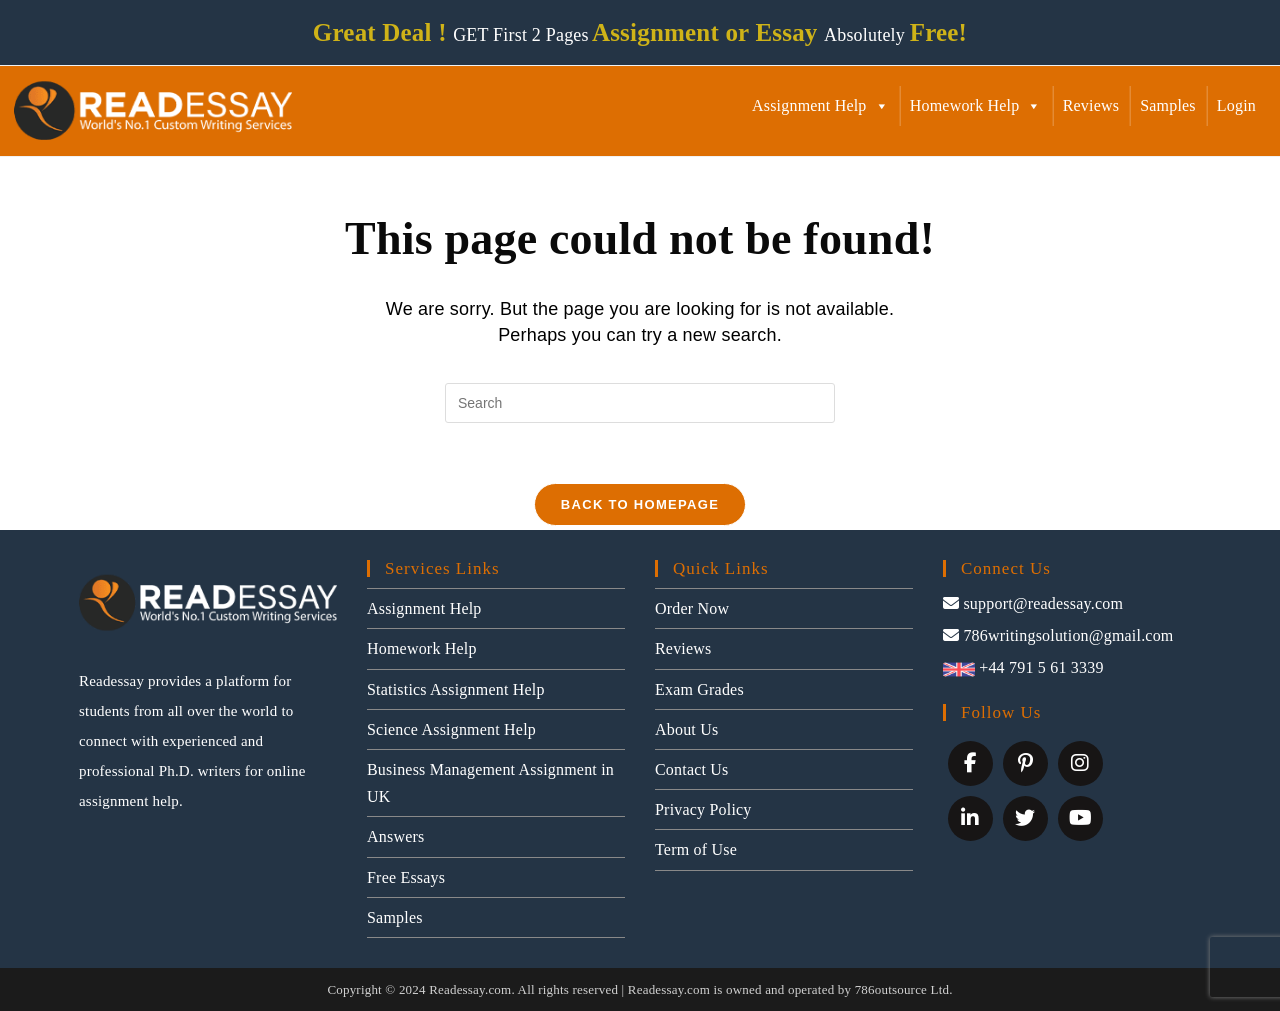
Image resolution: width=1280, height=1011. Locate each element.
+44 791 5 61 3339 (1023, 667)
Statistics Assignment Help (456, 689)
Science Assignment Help (451, 729)
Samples (1168, 105)
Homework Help (976, 105)
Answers (395, 837)
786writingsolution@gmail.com (1058, 635)
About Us (686, 729)
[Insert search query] (640, 403)
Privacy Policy (703, 809)
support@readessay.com (1033, 603)
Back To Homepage (640, 504)
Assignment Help (820, 105)
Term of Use (696, 850)
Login (1236, 105)
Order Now (692, 608)
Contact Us (692, 769)
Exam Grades (699, 689)
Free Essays (406, 877)
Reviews (1091, 105)
